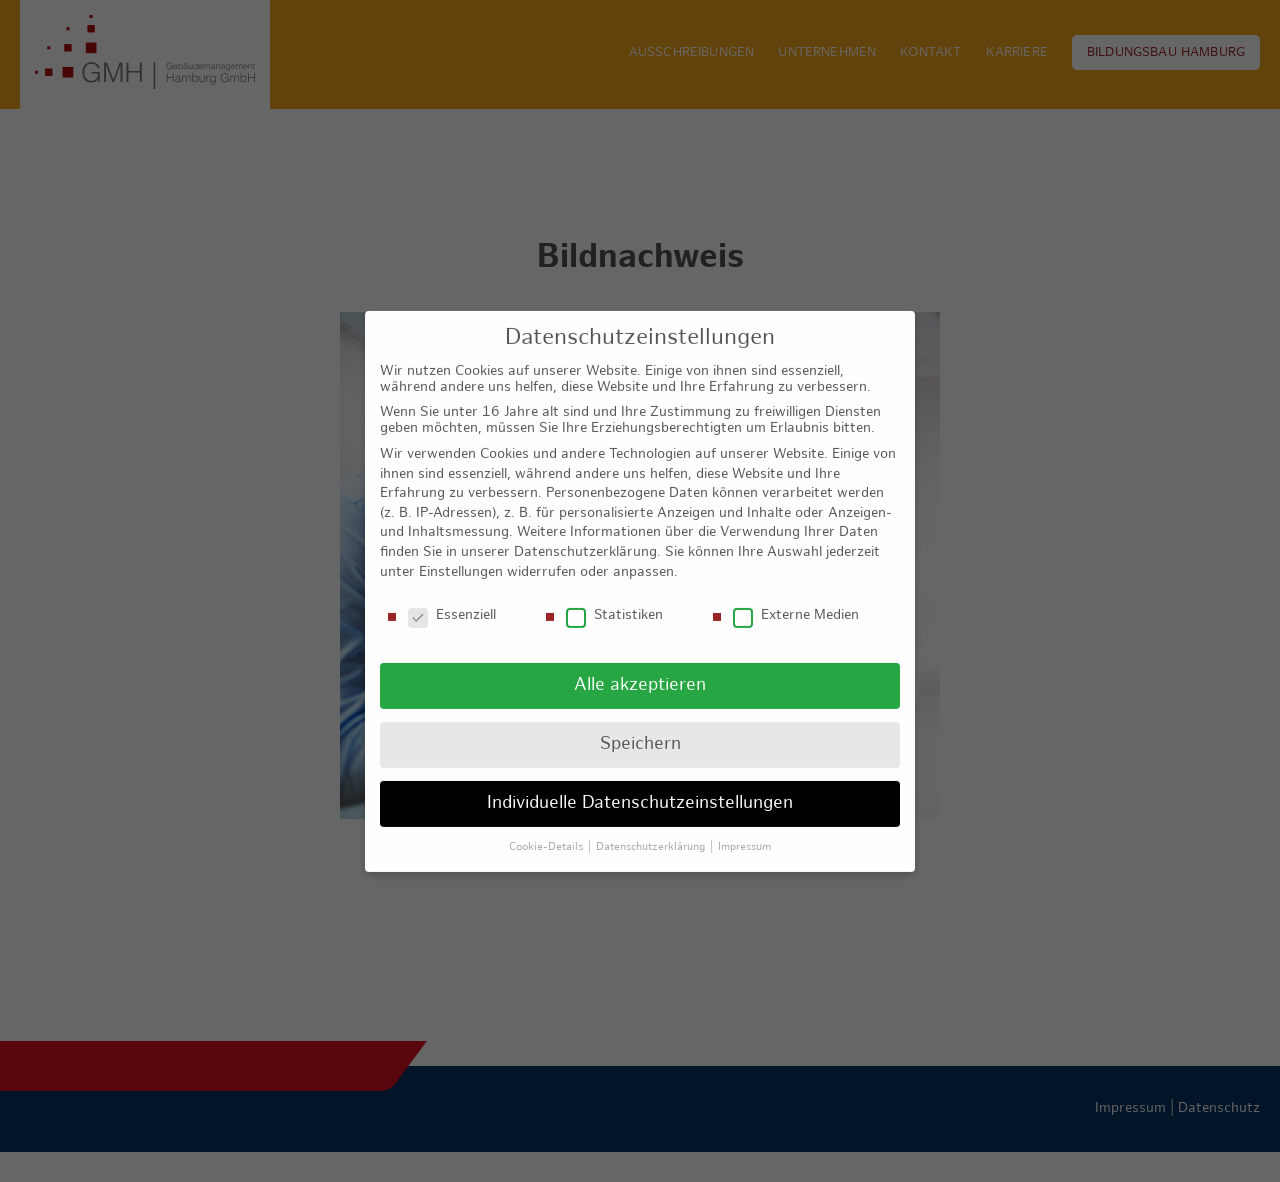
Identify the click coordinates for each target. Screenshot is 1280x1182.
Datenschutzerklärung (585, 536)
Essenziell (452, 600)
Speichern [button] (640, 728)
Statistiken (614, 600)
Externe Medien (796, 600)
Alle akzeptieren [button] (640, 669)
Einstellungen (461, 555)
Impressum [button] (744, 831)
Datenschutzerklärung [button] (652, 831)
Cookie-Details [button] (547, 831)
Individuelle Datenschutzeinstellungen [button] (640, 787)
